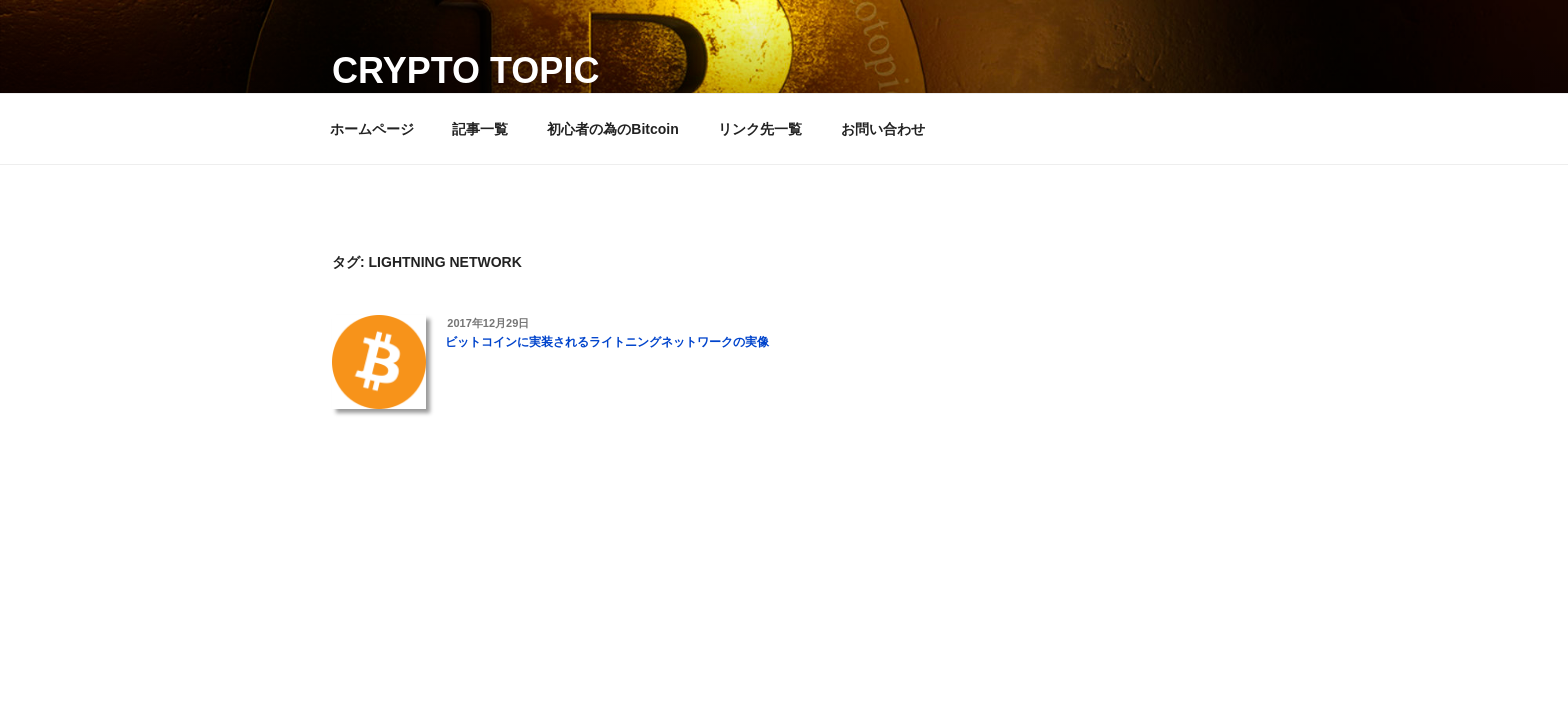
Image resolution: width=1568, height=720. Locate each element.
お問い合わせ (883, 129)
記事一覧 (480, 129)
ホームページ (372, 129)
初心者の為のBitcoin (612, 129)
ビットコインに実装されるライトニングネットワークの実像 (607, 342)
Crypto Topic (465, 70)
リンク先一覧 (760, 129)
